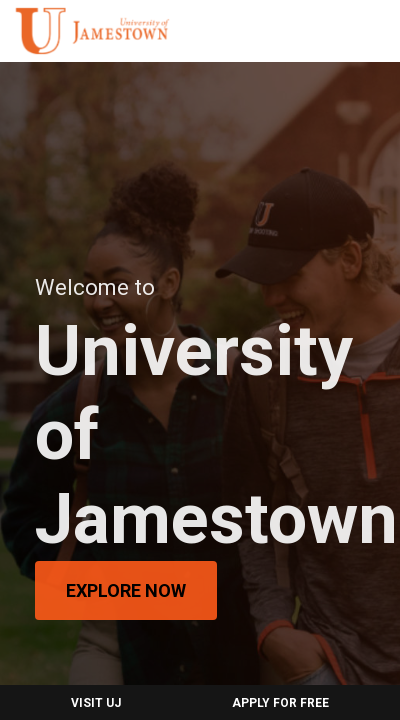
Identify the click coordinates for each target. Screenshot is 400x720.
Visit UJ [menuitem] (96, 703)
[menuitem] (92, 31)
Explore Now (126, 590)
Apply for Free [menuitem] (280, 703)
